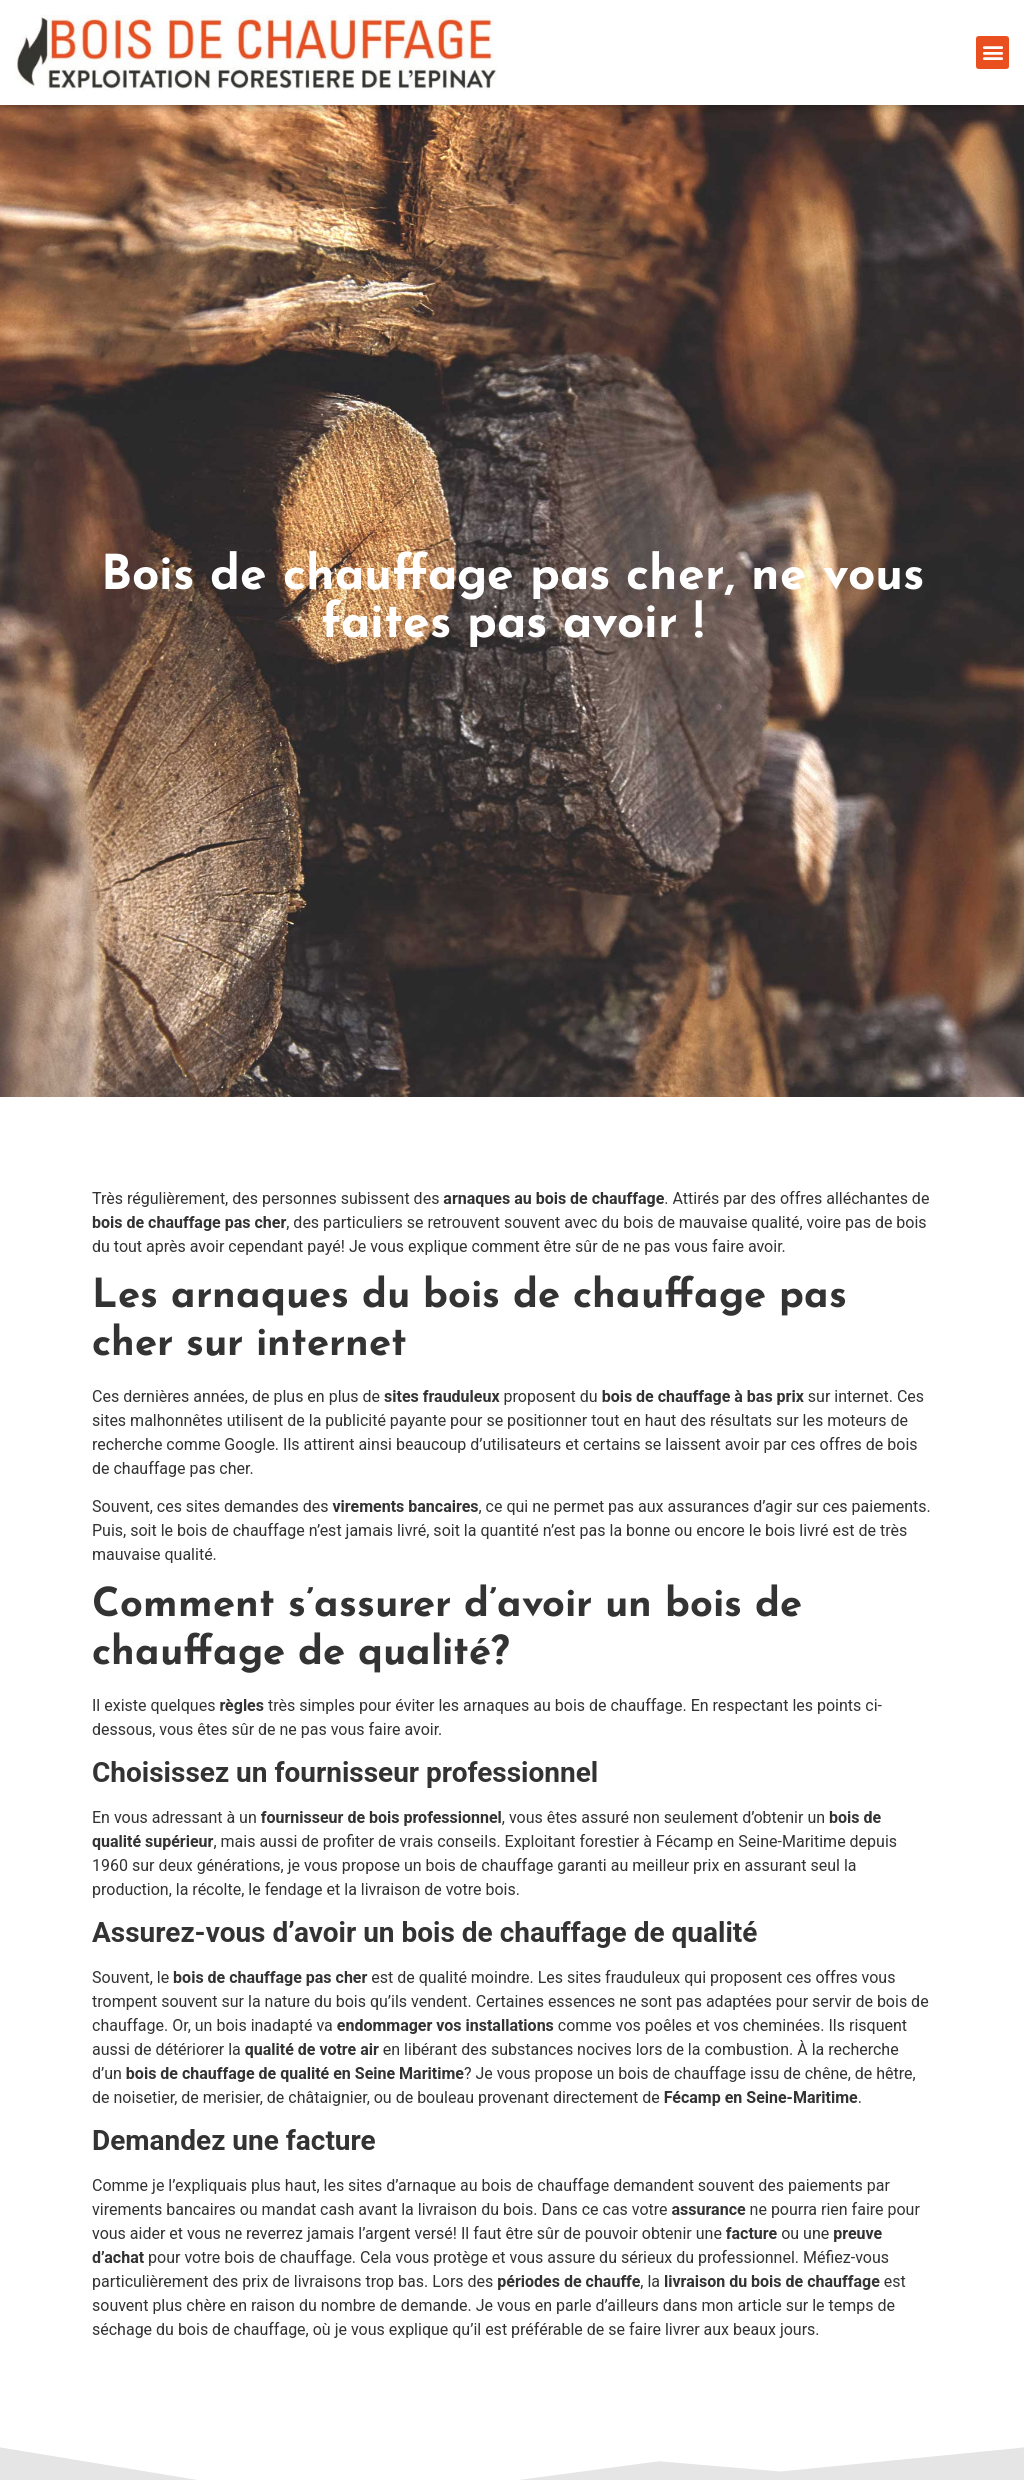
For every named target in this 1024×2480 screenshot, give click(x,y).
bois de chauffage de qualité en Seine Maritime (295, 2073)
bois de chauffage (490, 1865)
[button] (992, 52)
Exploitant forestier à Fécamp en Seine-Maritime (675, 1841)
